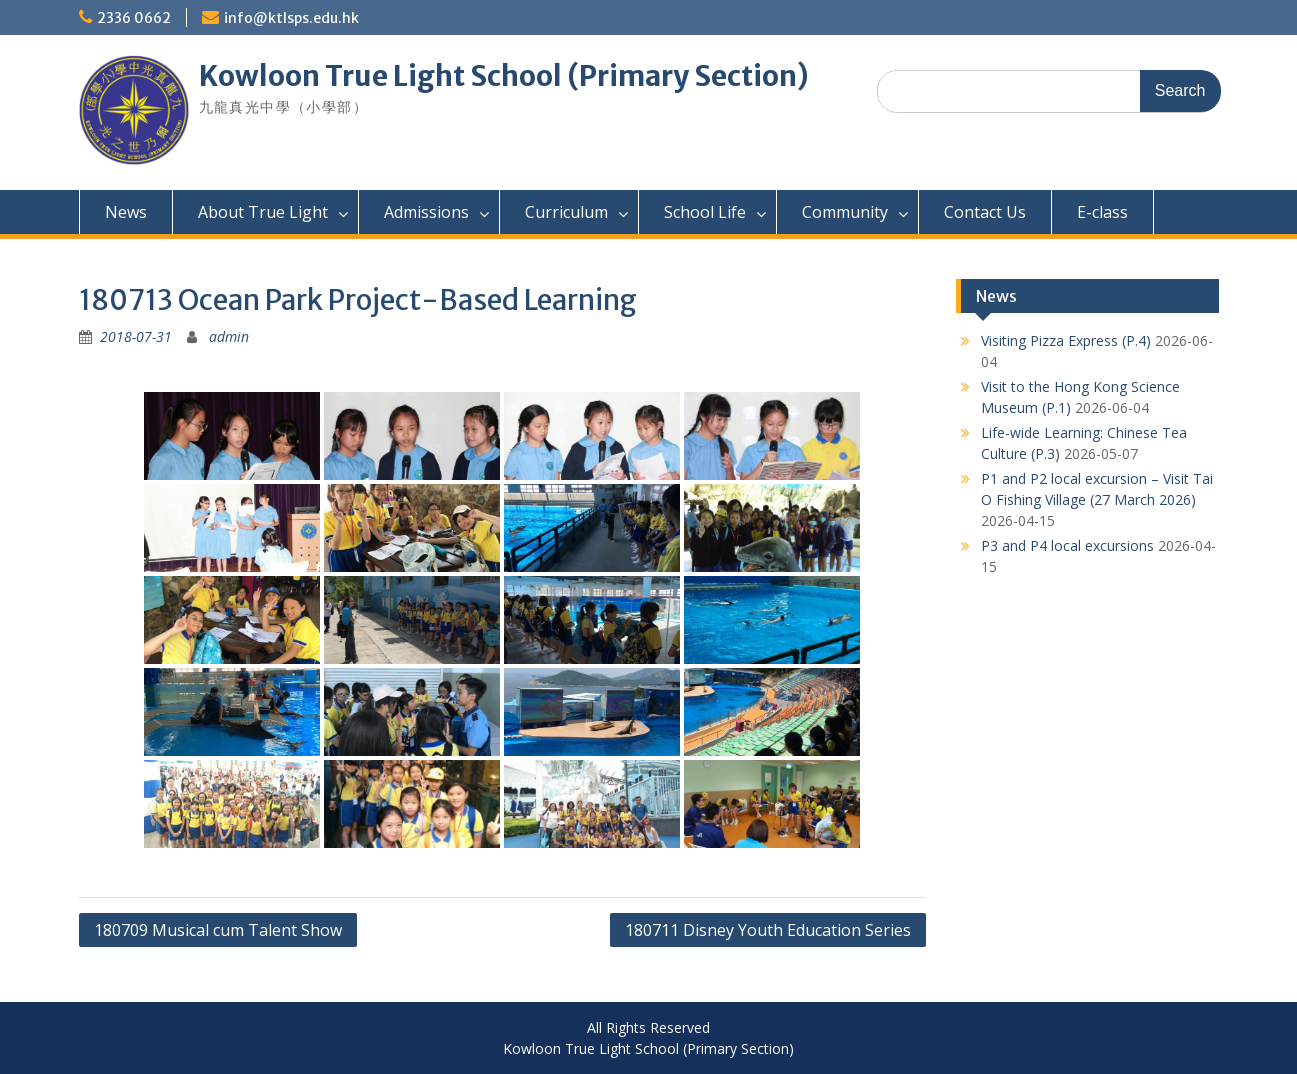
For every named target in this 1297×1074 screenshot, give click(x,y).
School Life (705, 212)
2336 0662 (134, 18)
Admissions (426, 212)
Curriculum (566, 212)
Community (845, 212)
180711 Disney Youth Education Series (768, 930)
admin (229, 336)
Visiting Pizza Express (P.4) (1066, 340)
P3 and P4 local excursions (1067, 545)
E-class (1102, 212)
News (126, 212)
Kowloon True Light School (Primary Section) (504, 76)
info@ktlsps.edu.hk (291, 18)
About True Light (263, 212)
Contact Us (985, 212)
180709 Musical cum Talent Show (218, 930)
